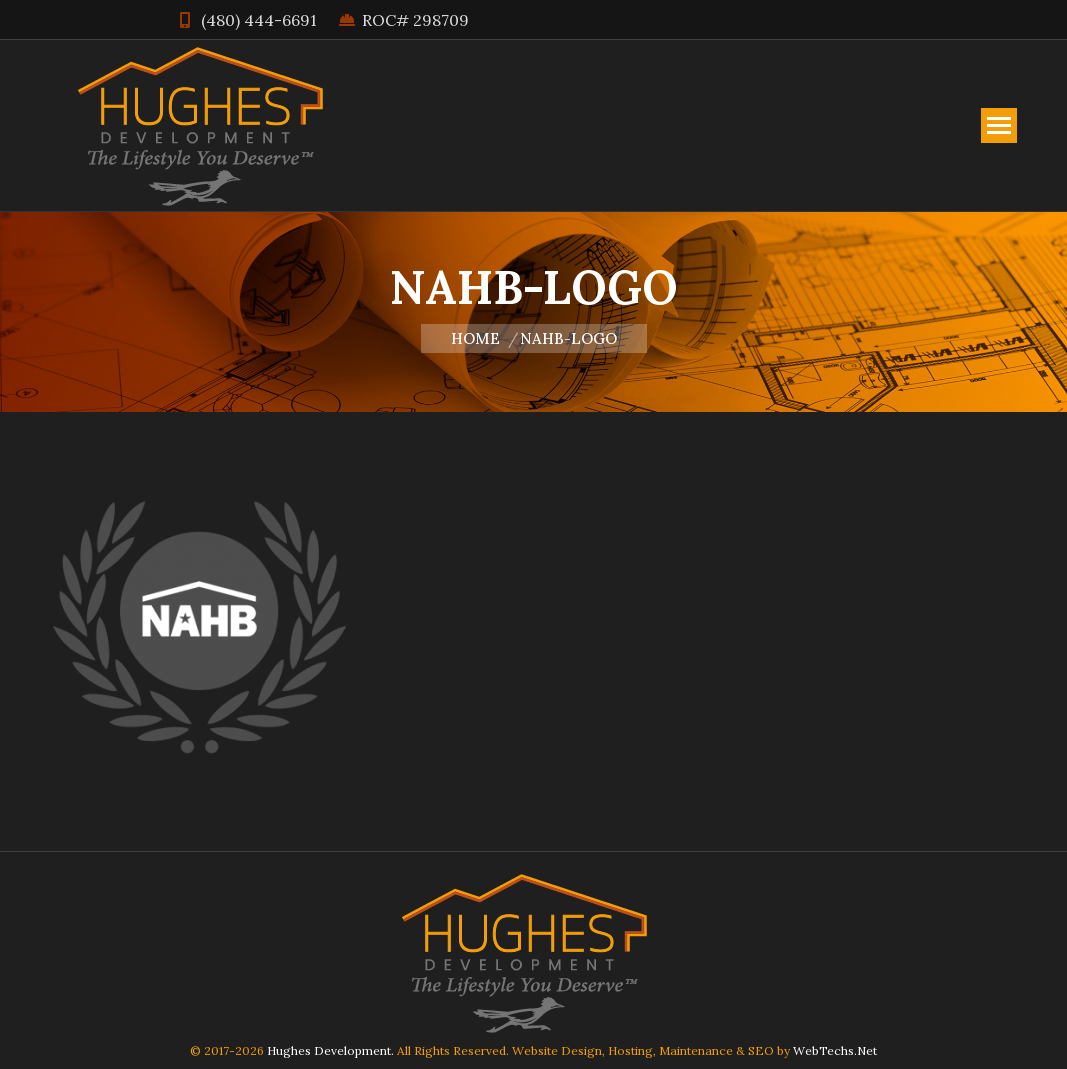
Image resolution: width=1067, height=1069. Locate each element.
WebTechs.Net (835, 1050)
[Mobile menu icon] (999, 125)
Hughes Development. (330, 1050)
